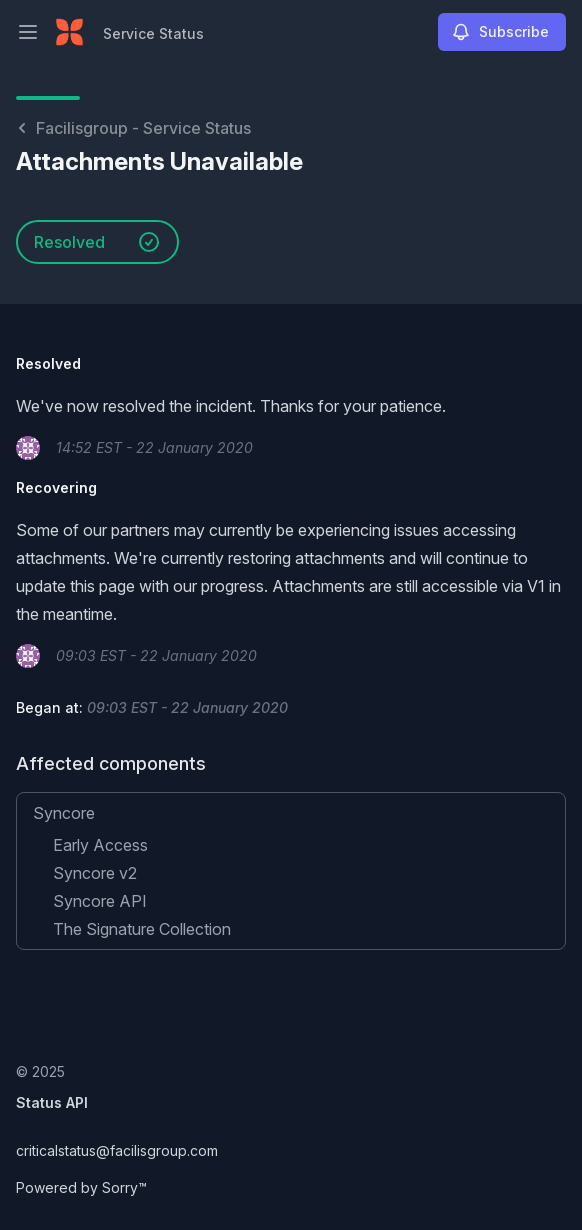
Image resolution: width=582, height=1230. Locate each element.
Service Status (153, 33)
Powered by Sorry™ (81, 1187)
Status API (52, 1102)
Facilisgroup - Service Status (133, 128)
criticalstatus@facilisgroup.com (117, 1150)
